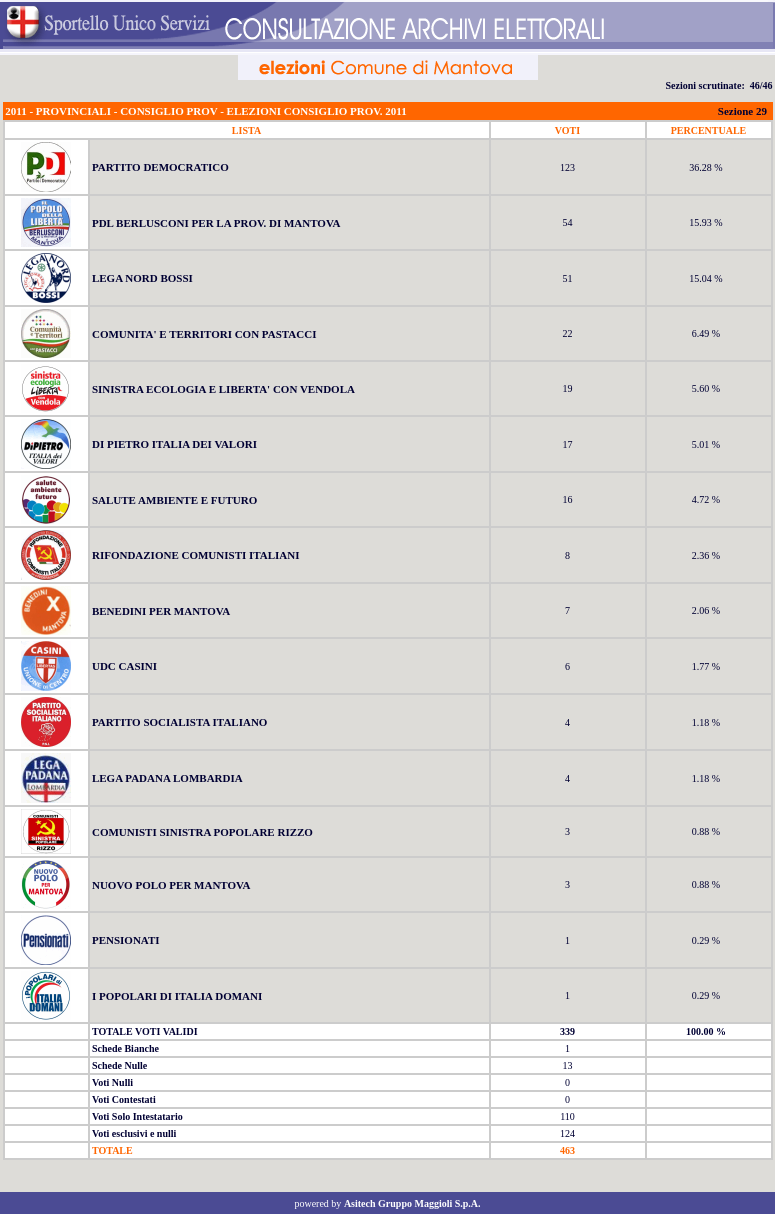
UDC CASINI (124, 666)
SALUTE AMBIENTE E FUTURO (174, 500)
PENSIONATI (126, 940)
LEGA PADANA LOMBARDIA (167, 778)
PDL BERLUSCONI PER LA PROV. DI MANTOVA (216, 223)
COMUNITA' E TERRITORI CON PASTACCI (204, 334)
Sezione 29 (742, 111)
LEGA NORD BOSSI (142, 278)
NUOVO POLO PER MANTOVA (171, 885)
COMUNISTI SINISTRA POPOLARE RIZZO (202, 832)
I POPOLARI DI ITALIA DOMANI (177, 996)
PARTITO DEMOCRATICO (160, 167)
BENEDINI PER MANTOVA (161, 611)
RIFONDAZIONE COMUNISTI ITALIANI (196, 555)
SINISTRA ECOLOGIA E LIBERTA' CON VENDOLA (223, 389)
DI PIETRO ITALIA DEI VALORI (174, 444)
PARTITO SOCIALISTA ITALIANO (179, 722)
